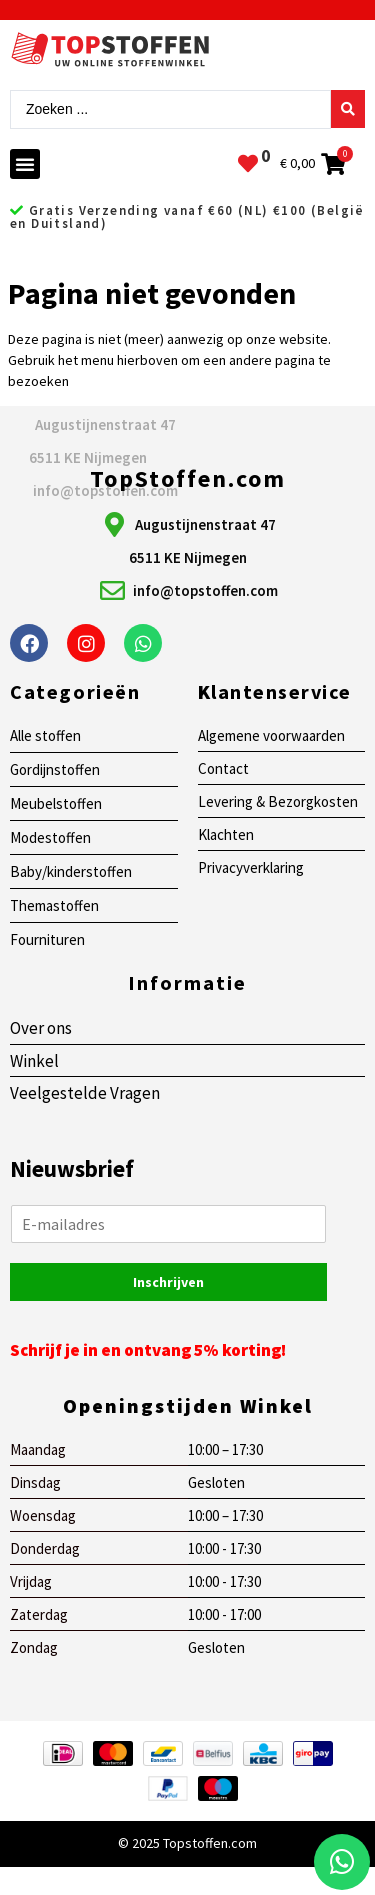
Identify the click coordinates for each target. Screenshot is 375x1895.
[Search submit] (348, 109)
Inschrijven (168, 1282)
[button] (25, 164)
